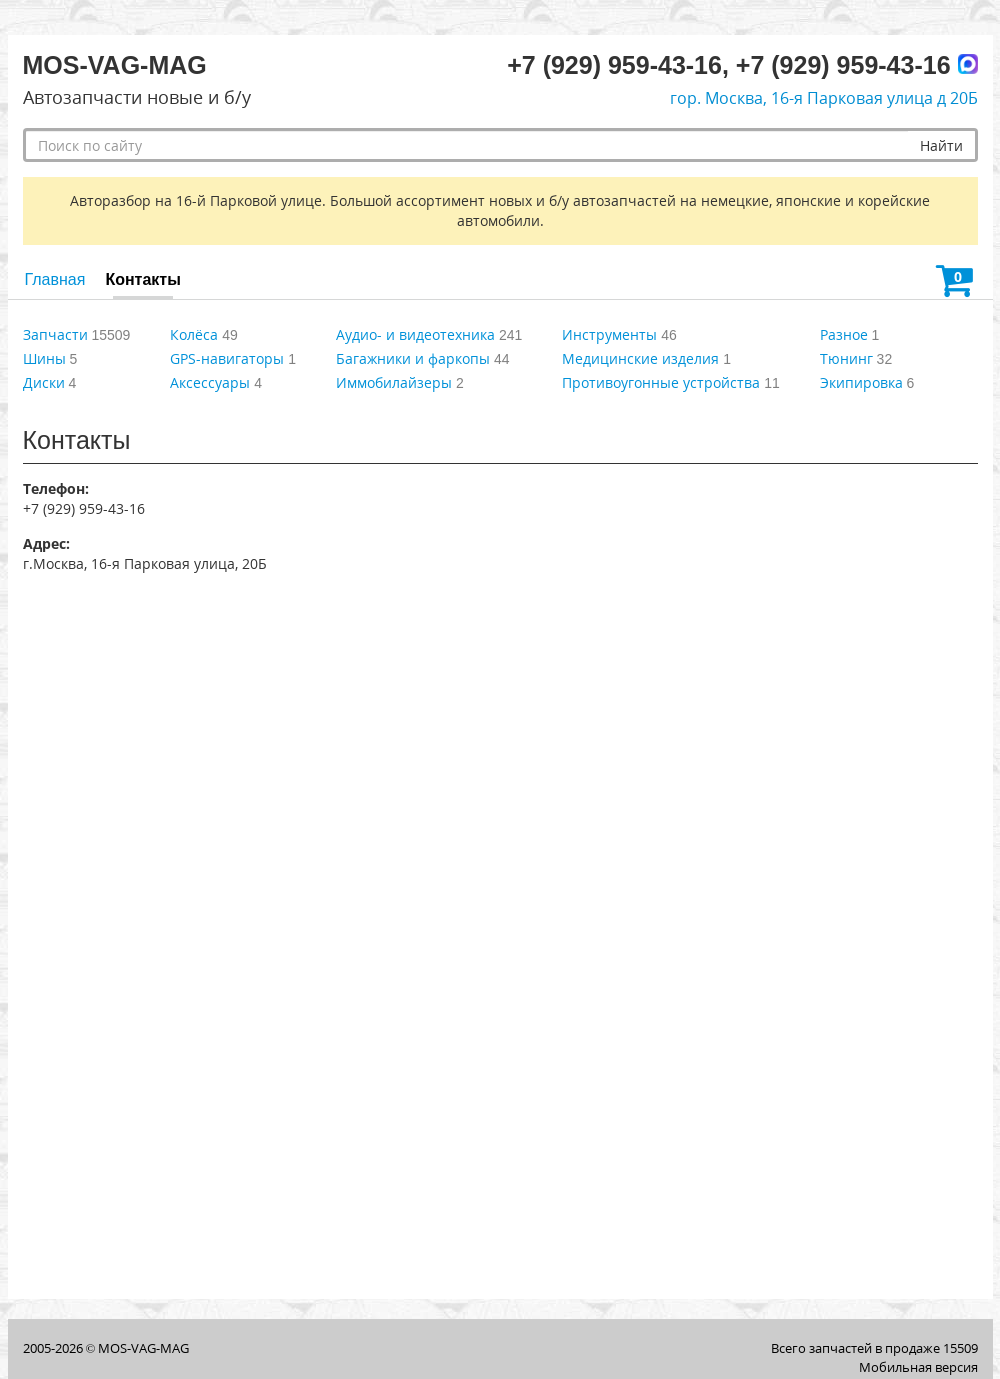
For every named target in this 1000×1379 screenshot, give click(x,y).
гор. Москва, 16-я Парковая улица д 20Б (824, 98)
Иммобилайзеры (394, 382)
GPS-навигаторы (227, 358)
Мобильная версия (918, 1367)
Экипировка (861, 382)
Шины (44, 358)
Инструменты (609, 334)
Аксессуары (210, 382)
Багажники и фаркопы (413, 358)
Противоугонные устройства (661, 382)
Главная (55, 279)
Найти (941, 145)
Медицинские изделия (640, 358)
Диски (44, 382)
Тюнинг (846, 358)
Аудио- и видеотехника (415, 334)
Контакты (142, 279)
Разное (844, 334)
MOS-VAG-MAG (143, 1348)
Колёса (194, 334)
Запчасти (55, 334)
